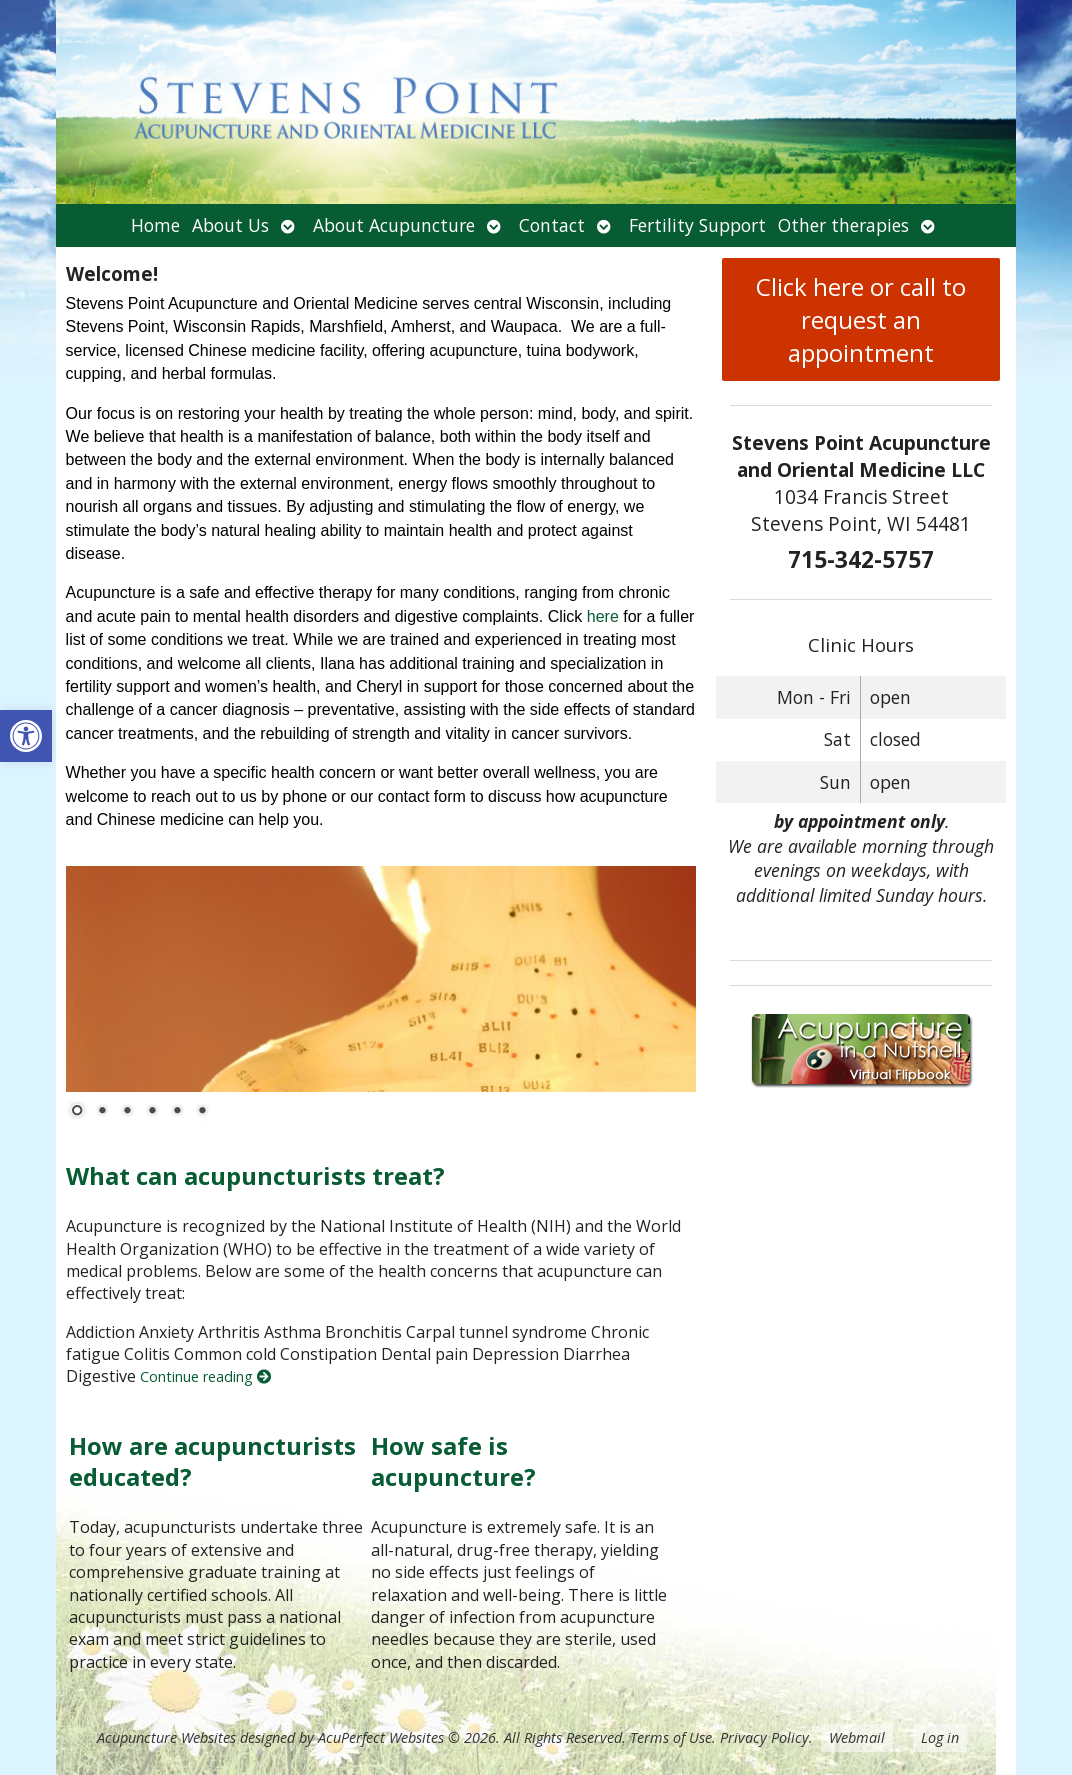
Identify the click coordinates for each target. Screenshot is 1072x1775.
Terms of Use (671, 1737)
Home (155, 225)
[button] (26, 736)
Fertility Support (697, 225)
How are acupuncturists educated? (212, 1461)
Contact (552, 225)
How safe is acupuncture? (453, 1461)
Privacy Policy (764, 1737)
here (603, 616)
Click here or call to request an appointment (861, 319)
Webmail (857, 1737)
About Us (230, 225)
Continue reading (205, 1376)
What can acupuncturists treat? (255, 1175)
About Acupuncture (394, 225)
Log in (940, 1737)
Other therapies (843, 225)
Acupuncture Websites (166, 1737)
